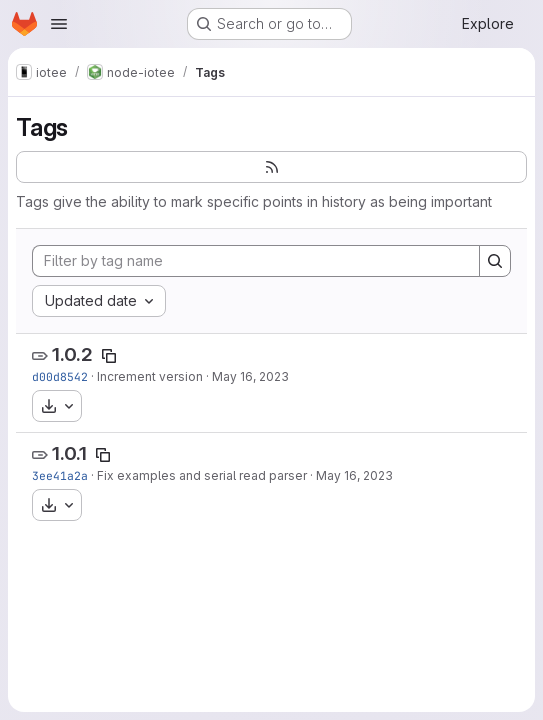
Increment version (150, 376)
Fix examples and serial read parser (202, 475)
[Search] (495, 261)
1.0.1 (69, 453)
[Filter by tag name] (256, 261)
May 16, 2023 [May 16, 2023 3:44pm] (354, 475)
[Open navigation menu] (59, 24)
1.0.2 (72, 354)
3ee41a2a (60, 475)
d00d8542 (60, 376)
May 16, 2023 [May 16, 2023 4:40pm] (250, 376)
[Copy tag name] (109, 356)
